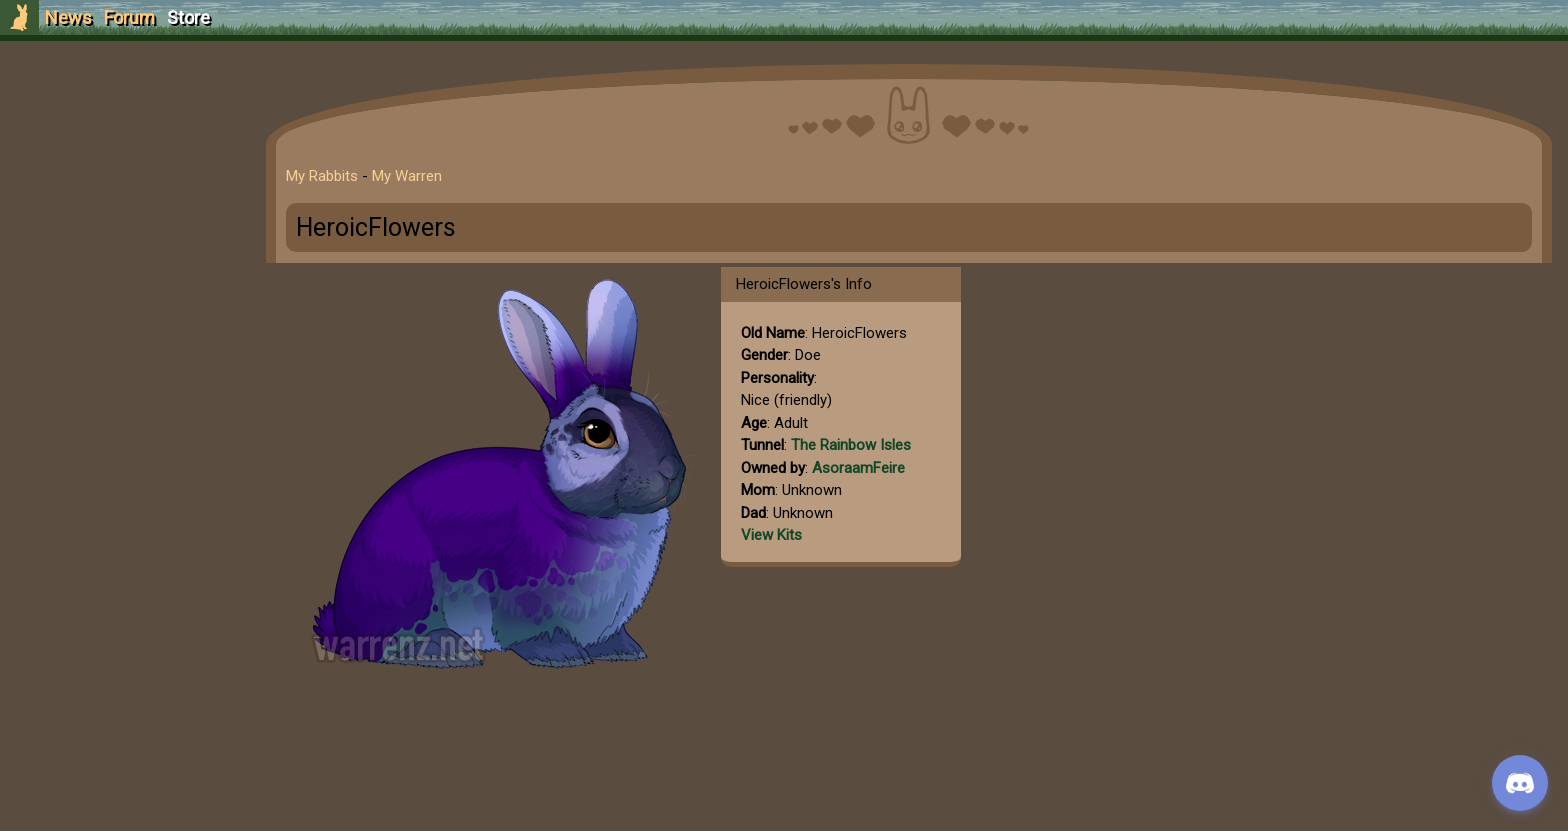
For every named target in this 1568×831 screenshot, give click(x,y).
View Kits (771, 535)
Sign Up (122, 128)
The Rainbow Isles (851, 445)
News (68, 17)
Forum (129, 17)
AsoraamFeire (858, 468)
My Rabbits (322, 176)
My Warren (407, 176)
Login (121, 165)
